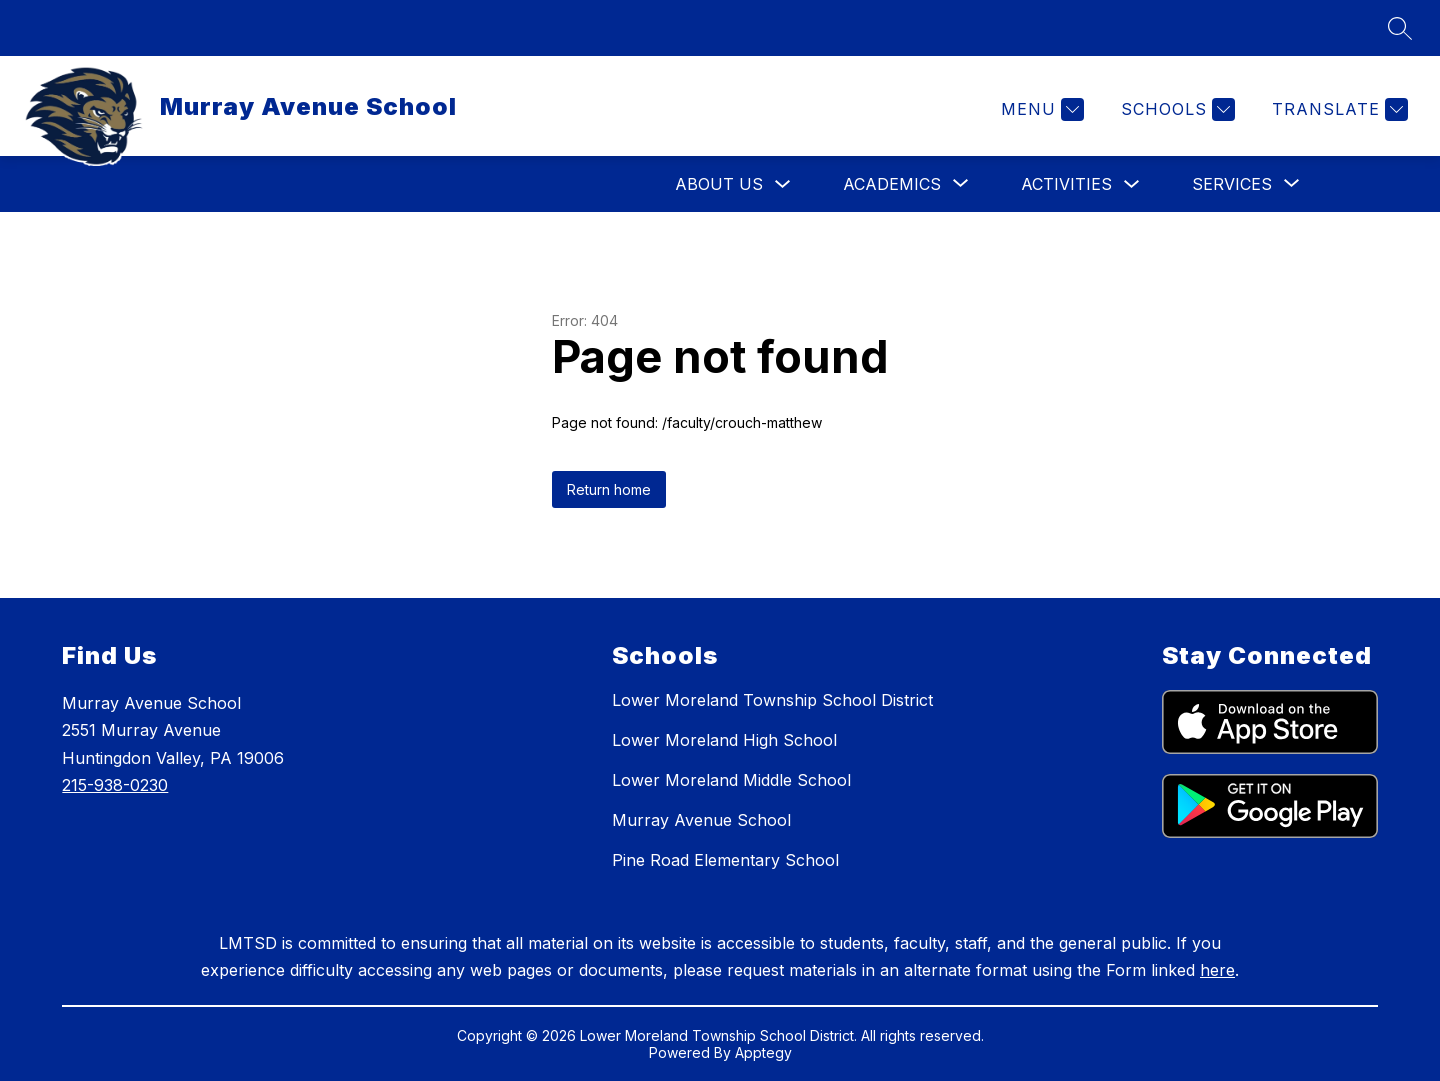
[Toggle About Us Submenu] (783, 184)
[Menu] (1040, 109)
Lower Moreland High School (724, 740)
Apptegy (763, 1052)
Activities (1066, 184)
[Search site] (1400, 28)
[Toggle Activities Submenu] (1132, 184)
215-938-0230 (115, 785)
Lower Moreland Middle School (731, 780)
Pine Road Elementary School (725, 860)
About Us (719, 184)
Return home (609, 489)
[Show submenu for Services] (1232, 184)
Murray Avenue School (701, 820)
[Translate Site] (1337, 109)
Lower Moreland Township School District (772, 700)
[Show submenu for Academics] (892, 184)
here (1217, 970)
